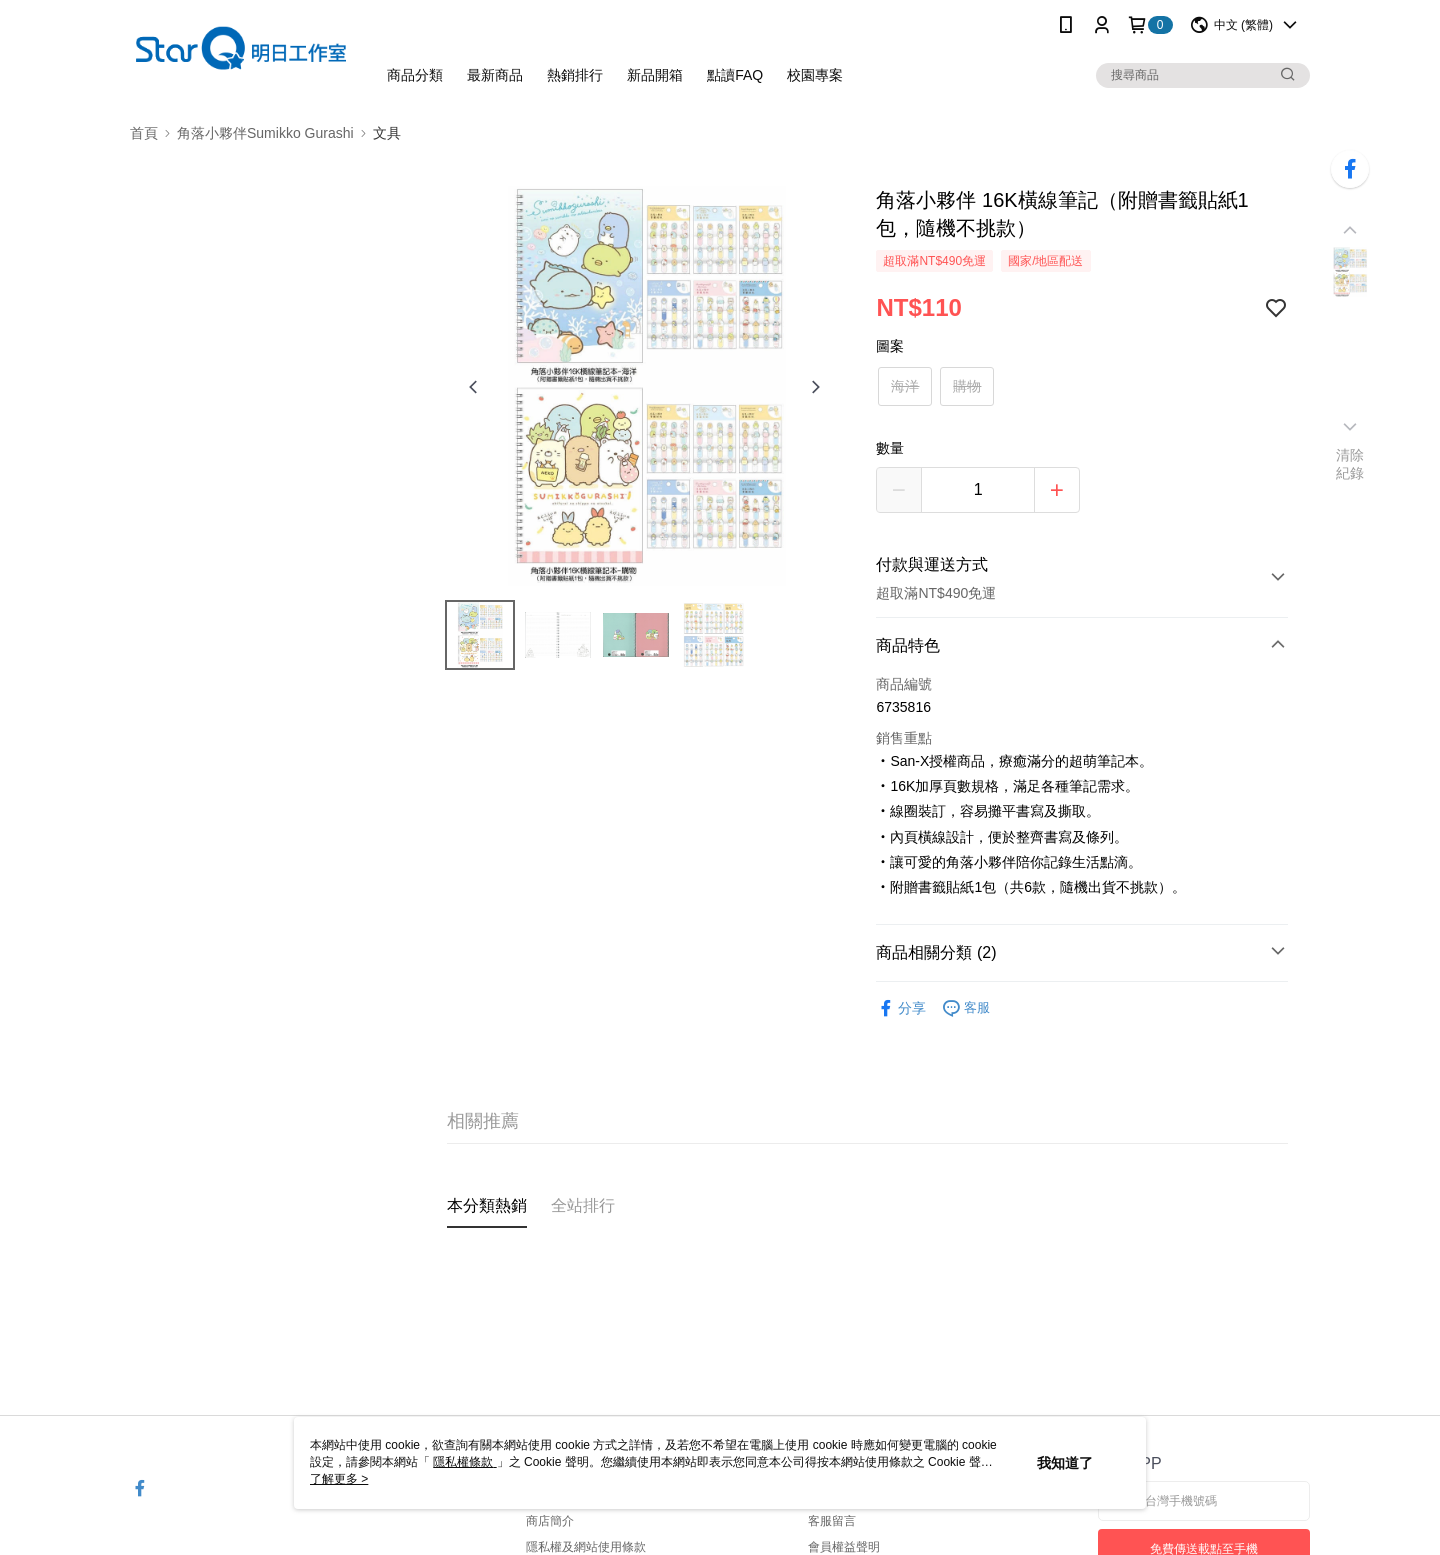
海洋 (905, 386)
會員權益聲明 (844, 1547)
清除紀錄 (1350, 464)
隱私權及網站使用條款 (586, 1547)
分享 (901, 1008)
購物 (967, 386)
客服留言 (832, 1521)
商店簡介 (550, 1521)
